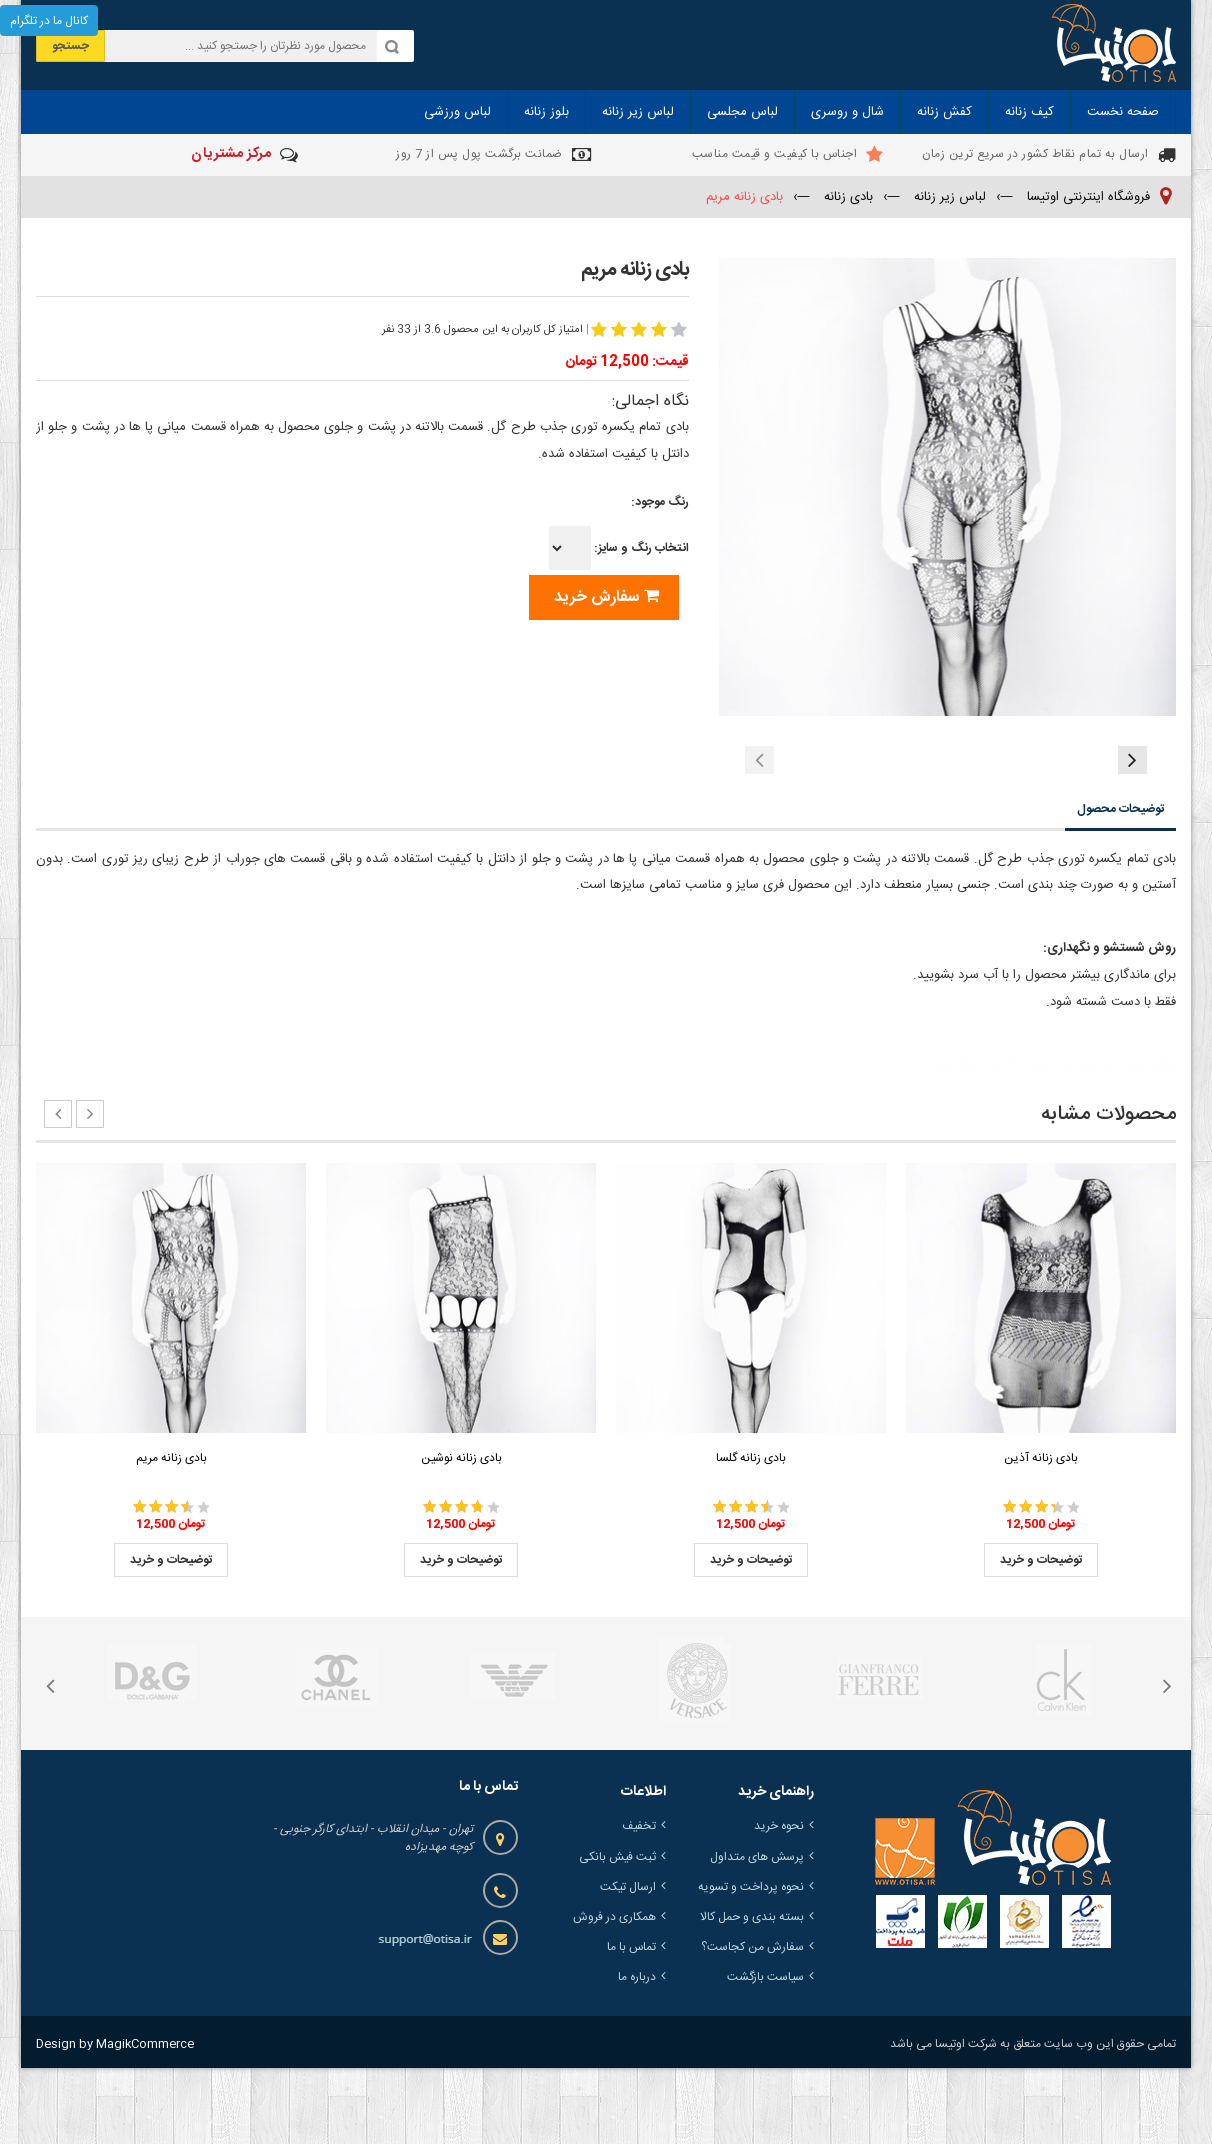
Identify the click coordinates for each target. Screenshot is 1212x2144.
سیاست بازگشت (765, 2053)
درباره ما (637, 2053)
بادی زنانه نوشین (461, 1534)
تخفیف (639, 1902)
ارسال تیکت (628, 1963)
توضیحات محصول (1120, 885)
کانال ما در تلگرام (49, 21)
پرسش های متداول (757, 1933)
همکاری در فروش (614, 1993)
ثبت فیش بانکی (617, 1933)
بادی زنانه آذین (1041, 1534)
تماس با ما (631, 2023)
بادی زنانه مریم (171, 1534)
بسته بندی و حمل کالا (752, 1993)
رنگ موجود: (660, 502)
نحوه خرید (779, 1902)
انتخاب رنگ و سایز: (619, 548)
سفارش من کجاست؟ (752, 2023)
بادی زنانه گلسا (751, 1534)
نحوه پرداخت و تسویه (751, 1963)
